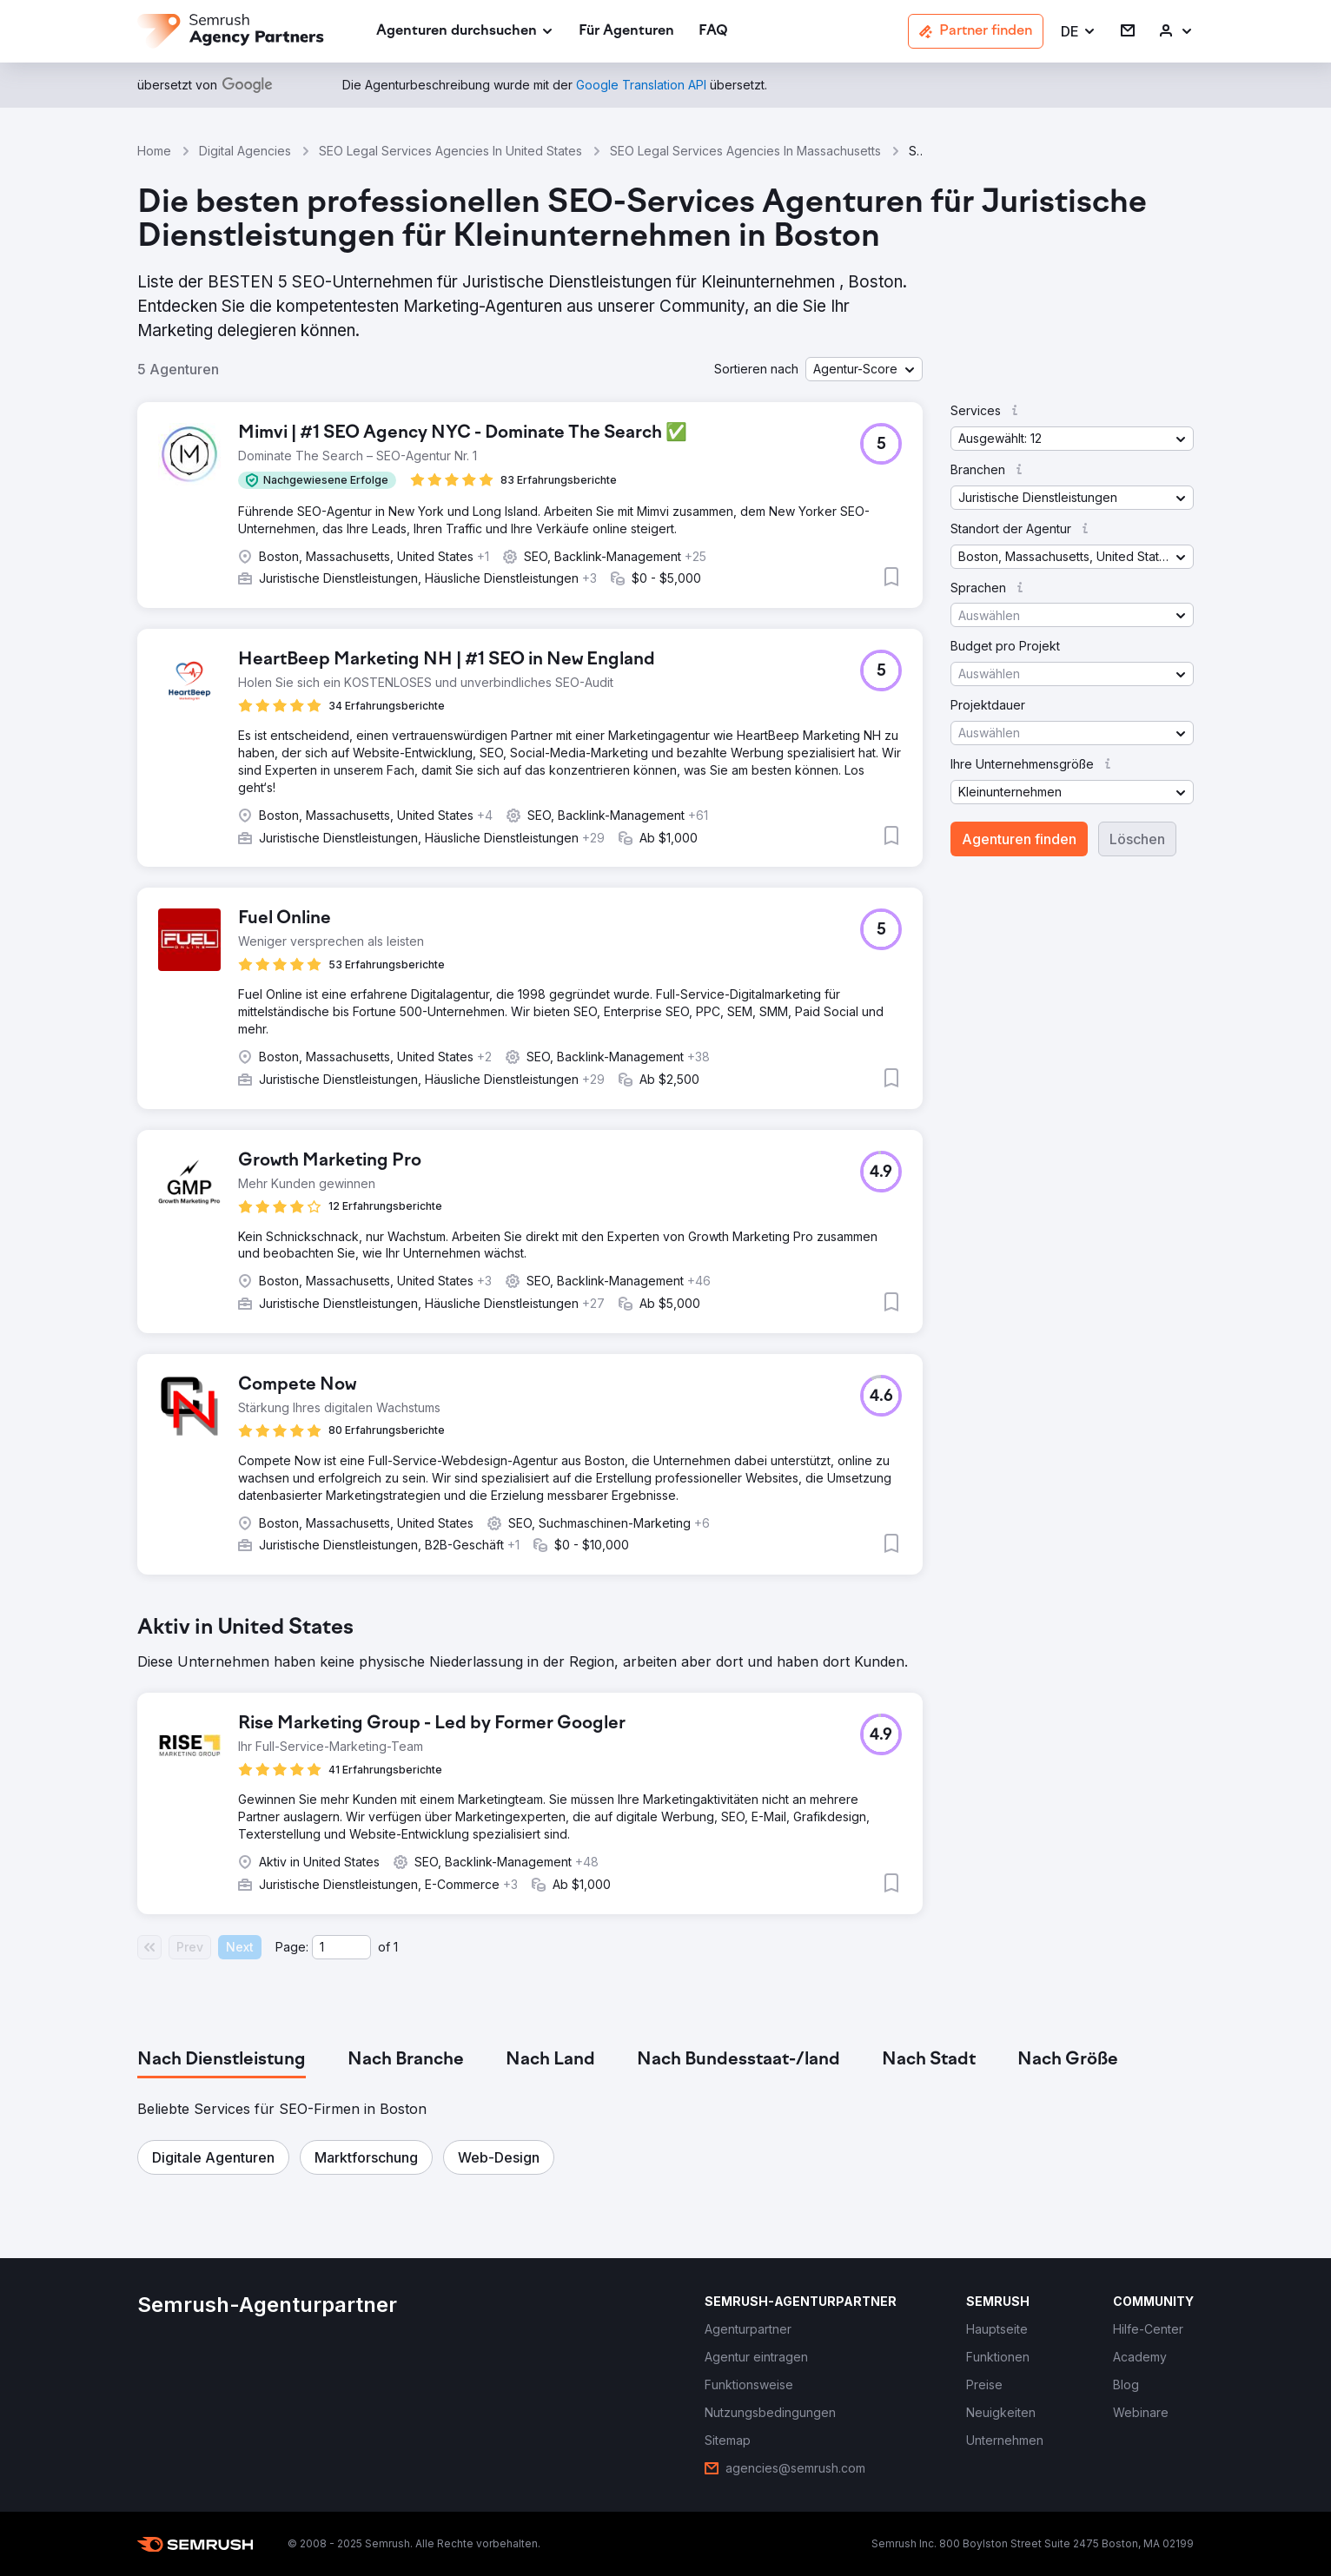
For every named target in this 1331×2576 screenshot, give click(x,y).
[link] (626, 32)
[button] (1078, 32)
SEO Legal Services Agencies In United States (450, 150)
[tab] (221, 2060)
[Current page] (341, 1947)
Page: (291, 1946)
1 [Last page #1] (396, 1946)
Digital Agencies (245, 150)
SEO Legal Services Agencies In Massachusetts (745, 150)
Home (154, 150)
